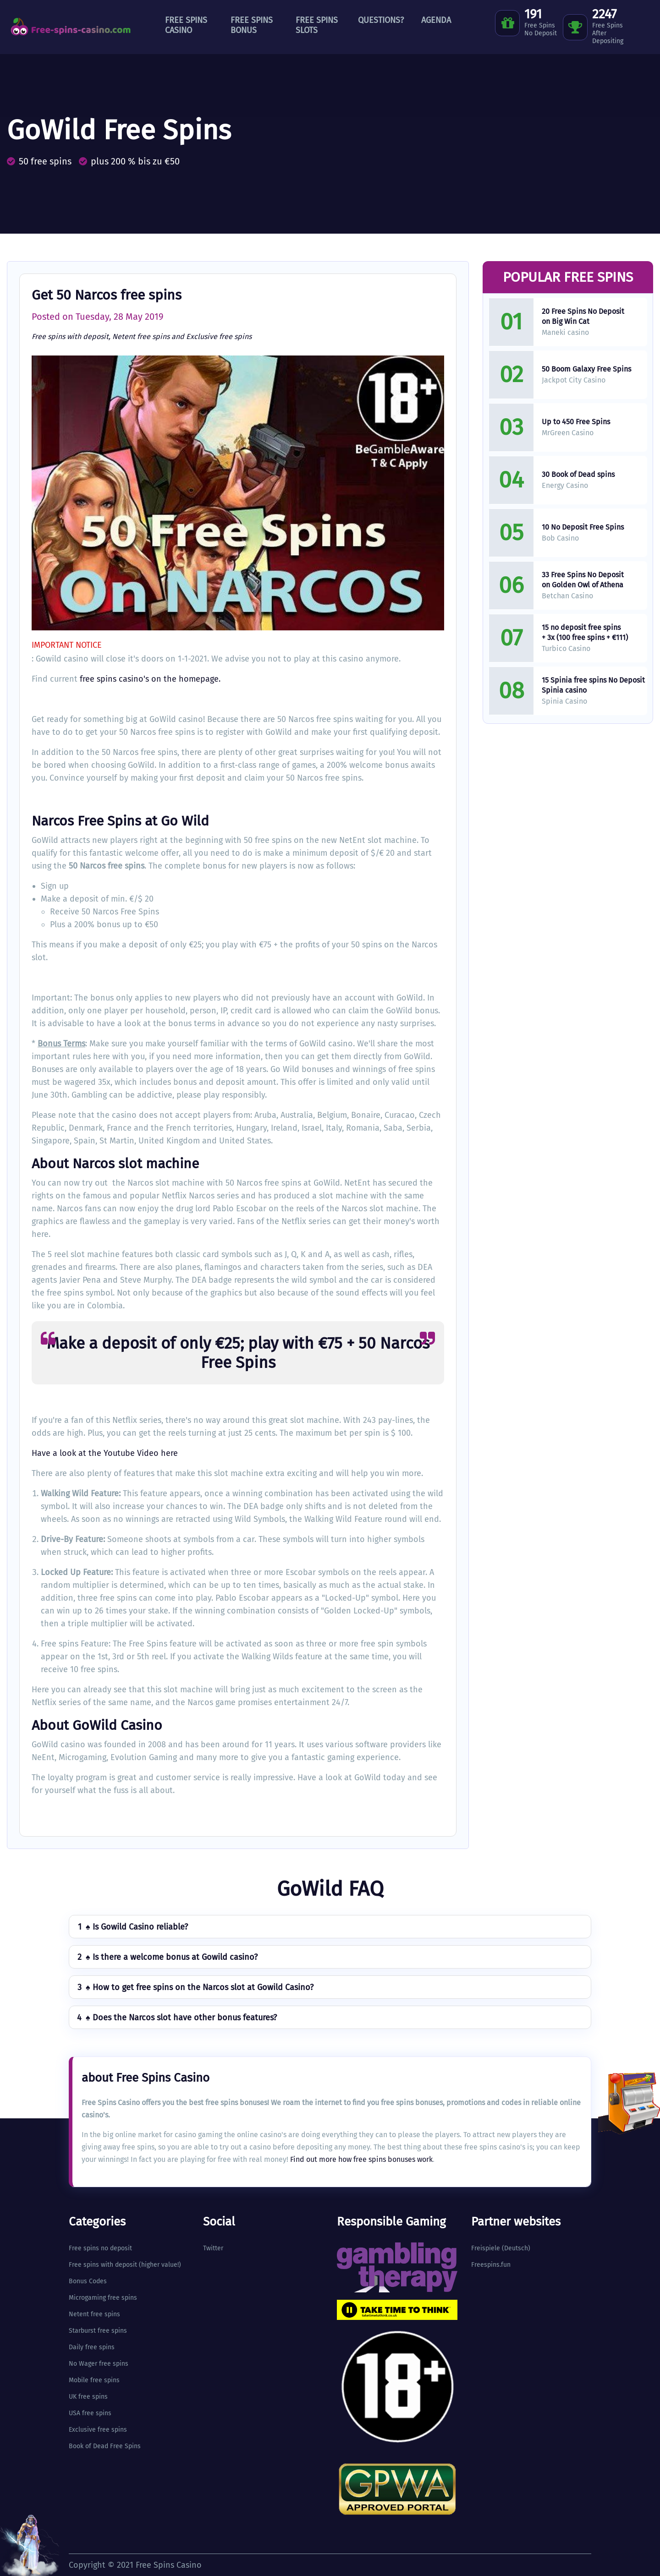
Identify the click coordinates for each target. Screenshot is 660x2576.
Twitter (213, 2248)
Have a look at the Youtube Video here (105, 1453)
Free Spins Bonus (252, 25)
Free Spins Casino (186, 25)
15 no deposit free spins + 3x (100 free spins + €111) (585, 632)
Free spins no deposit (100, 2248)
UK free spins (88, 2397)
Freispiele (485, 2248)
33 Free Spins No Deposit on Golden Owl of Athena (583, 579)
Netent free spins (141, 336)
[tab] (330, 1926)
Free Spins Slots (317, 25)
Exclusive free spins (219, 336)
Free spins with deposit (70, 336)
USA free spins (90, 2413)
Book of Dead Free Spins (105, 2446)
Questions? (381, 20)
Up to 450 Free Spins (576, 421)
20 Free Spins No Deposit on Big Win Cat (583, 316)
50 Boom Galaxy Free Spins (586, 369)
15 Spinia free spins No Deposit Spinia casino (593, 685)
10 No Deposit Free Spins (583, 527)
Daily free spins (92, 2347)
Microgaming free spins (103, 2298)
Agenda (436, 20)
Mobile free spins (94, 2380)
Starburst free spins (98, 2331)
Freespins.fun (491, 2265)
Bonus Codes (88, 2281)
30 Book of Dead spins (578, 474)
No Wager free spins (98, 2364)
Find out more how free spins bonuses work (361, 2159)
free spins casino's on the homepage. (150, 679)
